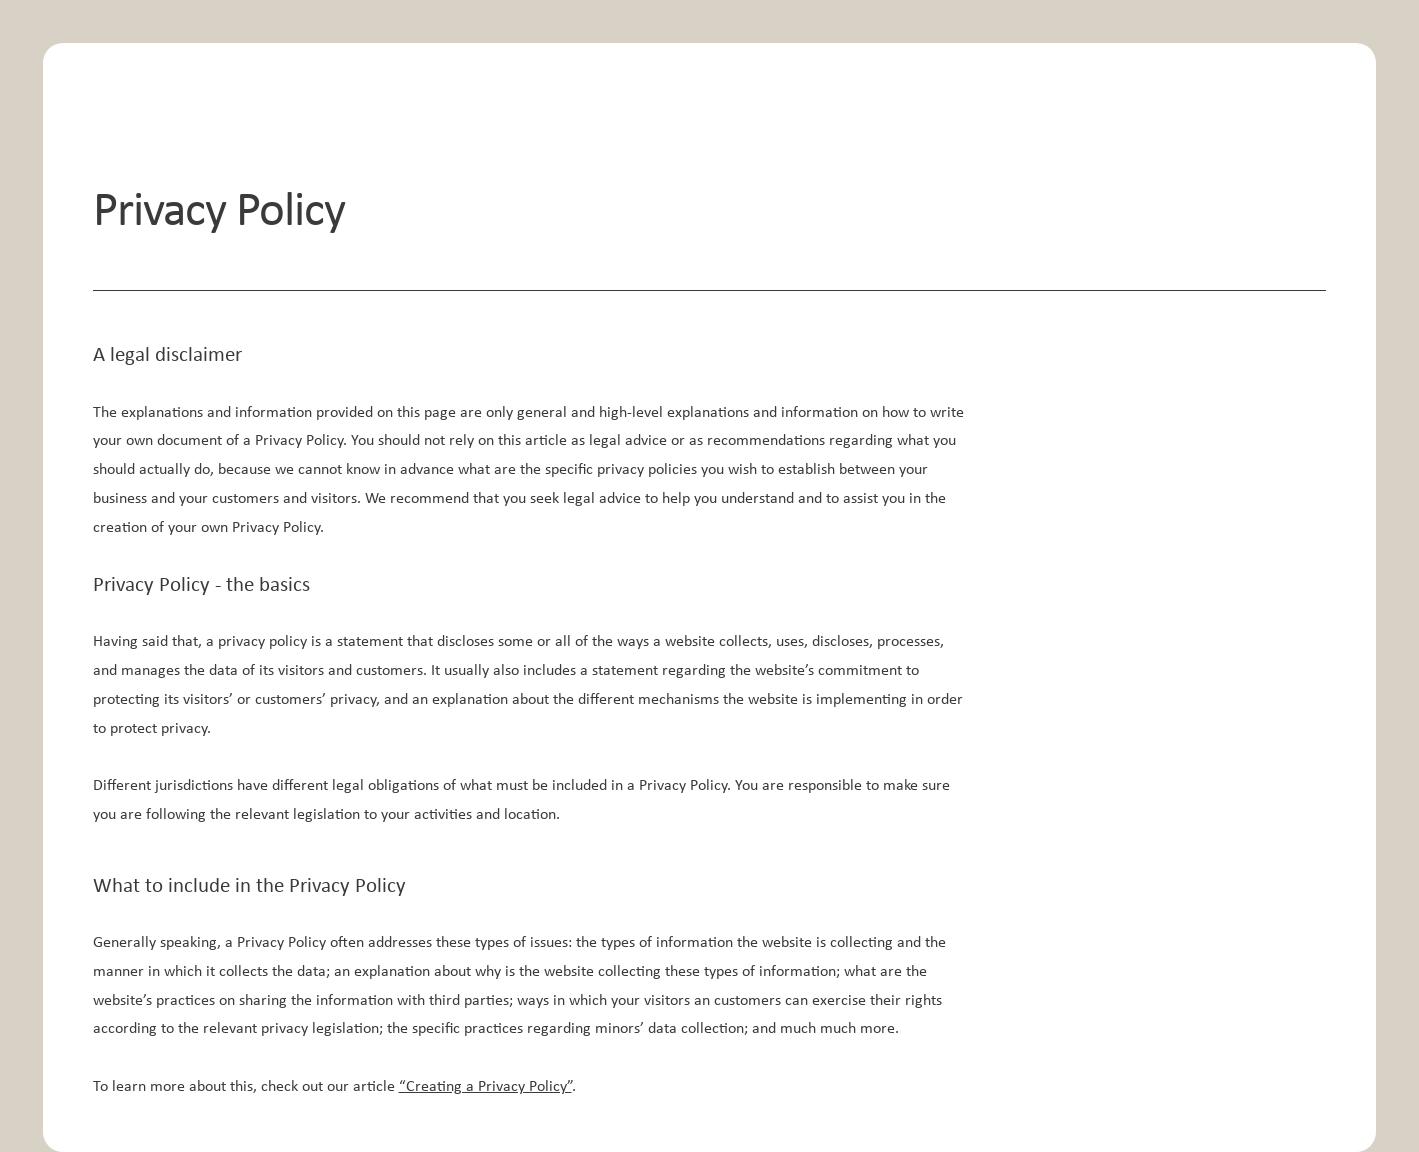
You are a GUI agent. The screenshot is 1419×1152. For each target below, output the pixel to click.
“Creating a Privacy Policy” (485, 1087)
